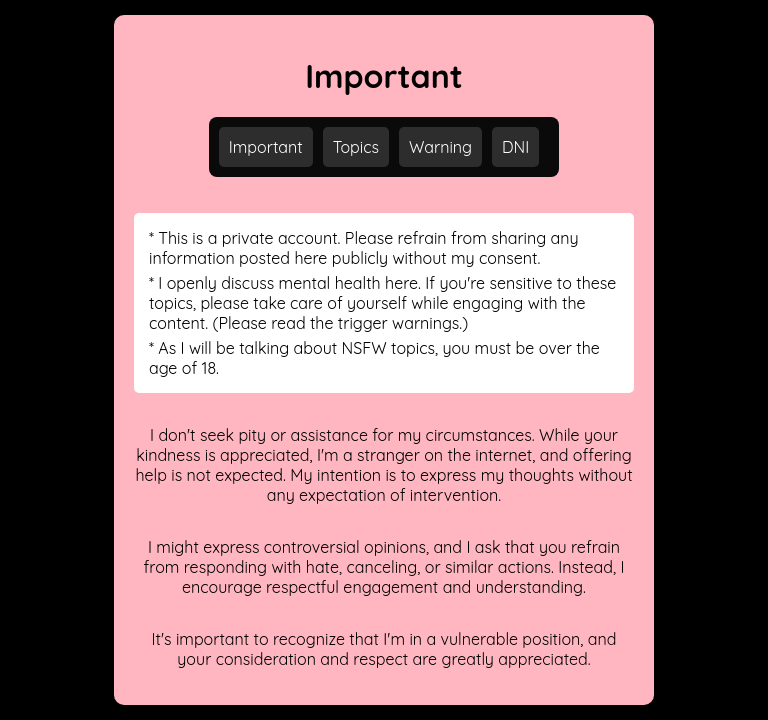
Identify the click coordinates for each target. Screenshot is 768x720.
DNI (515, 147)
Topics (356, 147)
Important (266, 147)
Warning (440, 147)
